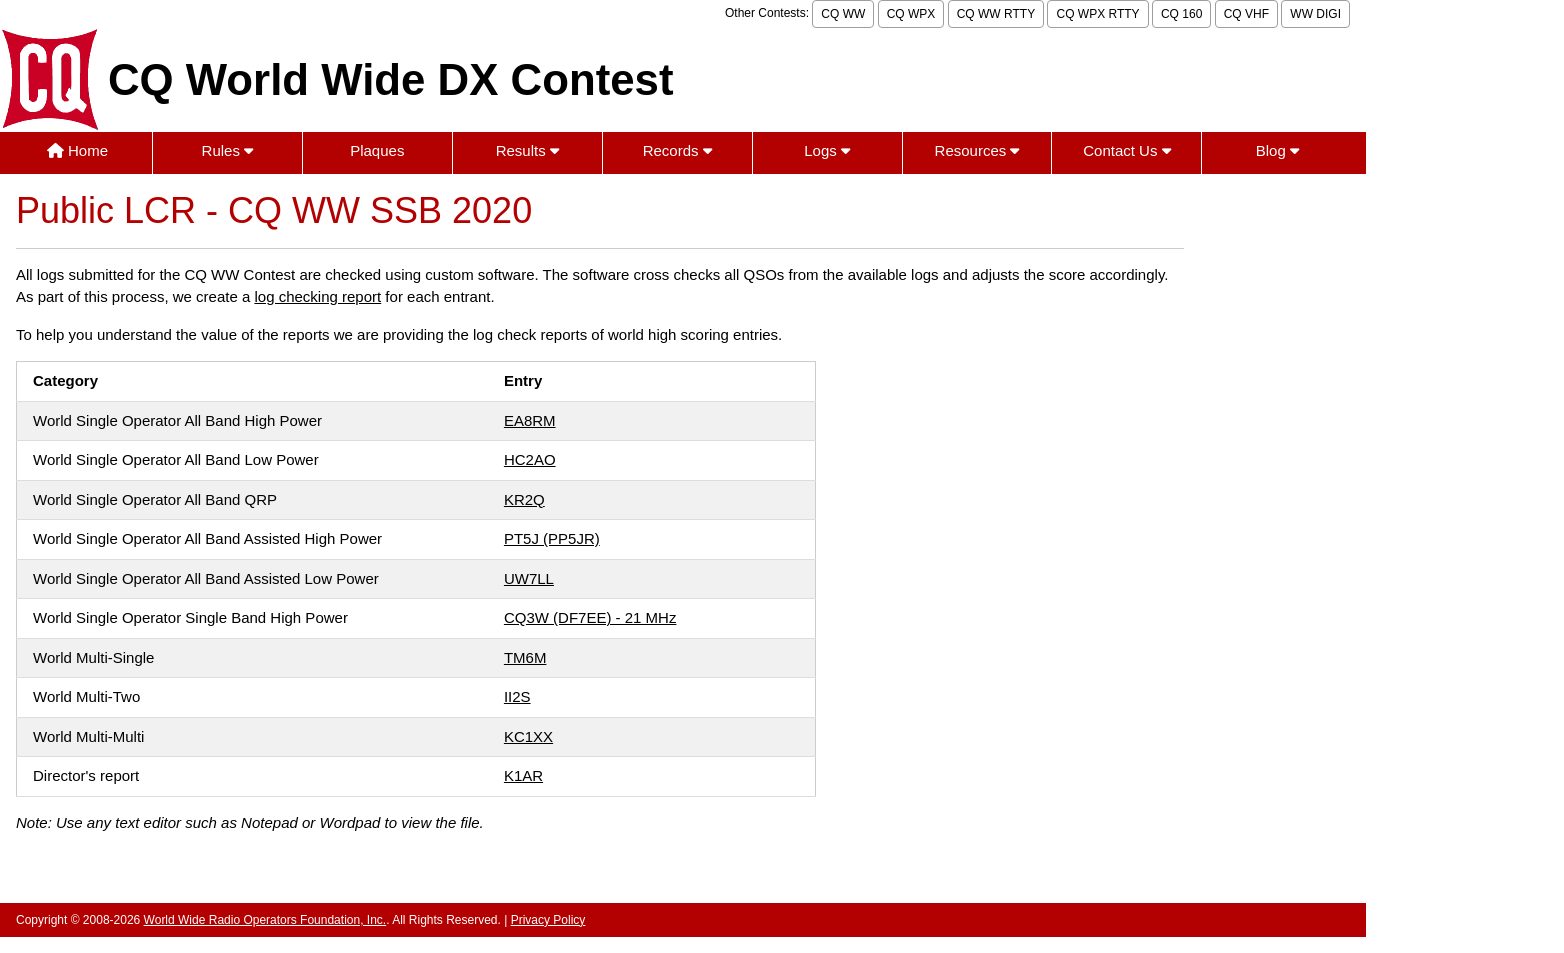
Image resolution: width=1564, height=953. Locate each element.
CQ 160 (1181, 14)
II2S (517, 696)
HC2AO (530, 459)
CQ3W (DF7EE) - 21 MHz (590, 617)
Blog (1277, 150)
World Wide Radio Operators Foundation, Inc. (265, 920)
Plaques (377, 150)
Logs (827, 150)
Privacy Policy (548, 920)
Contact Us (1126, 150)
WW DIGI (1315, 14)
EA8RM (530, 420)
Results (527, 150)
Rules (228, 150)
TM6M (525, 657)
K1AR (523, 775)
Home (77, 150)
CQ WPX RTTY (1097, 14)
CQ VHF (1246, 14)
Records (677, 150)
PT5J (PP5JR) (552, 538)
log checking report (317, 296)
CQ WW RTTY (996, 14)
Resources (977, 150)
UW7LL (529, 578)
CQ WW (843, 14)
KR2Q (524, 499)
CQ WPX (911, 14)
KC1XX (528, 736)
